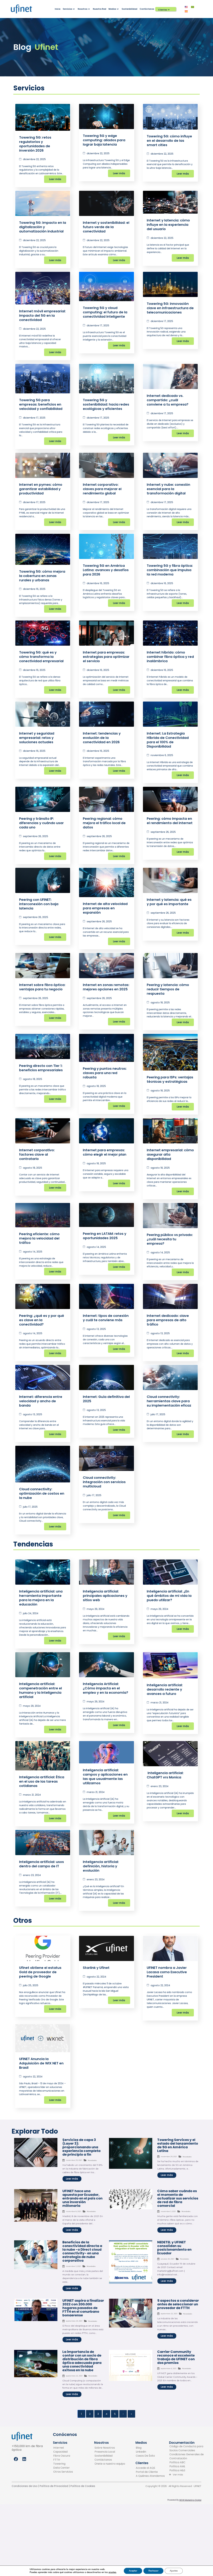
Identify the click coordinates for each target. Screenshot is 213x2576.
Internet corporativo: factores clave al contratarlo (37, 1167)
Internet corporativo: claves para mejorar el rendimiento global (102, 494)
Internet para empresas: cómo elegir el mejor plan (104, 1165)
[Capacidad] (63, 2521)
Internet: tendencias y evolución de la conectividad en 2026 (102, 745)
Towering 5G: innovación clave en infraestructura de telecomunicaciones (170, 310)
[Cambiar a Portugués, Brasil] (192, 7)
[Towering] (63, 2533)
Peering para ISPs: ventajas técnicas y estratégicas (170, 1091)
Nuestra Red (99, 9)
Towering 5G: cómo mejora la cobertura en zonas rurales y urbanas (42, 581)
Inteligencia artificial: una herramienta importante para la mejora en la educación (41, 1617)
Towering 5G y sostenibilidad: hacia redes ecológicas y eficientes (106, 408)
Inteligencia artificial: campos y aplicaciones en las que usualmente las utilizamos (105, 1798)
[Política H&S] (187, 2540)
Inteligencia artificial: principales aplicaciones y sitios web (105, 1614)
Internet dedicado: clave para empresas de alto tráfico (168, 1335)
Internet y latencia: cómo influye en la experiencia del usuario (168, 225)
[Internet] (63, 2517)
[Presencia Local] (110, 2521)
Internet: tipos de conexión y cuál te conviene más (106, 1333)
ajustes (114, 2572)
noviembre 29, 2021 (78, 2188)
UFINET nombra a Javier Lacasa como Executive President (167, 1997)
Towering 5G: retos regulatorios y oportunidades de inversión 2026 (35, 144)
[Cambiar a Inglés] (186, 7)
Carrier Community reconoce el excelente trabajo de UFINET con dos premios (176, 2417)
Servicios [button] (69, 9)
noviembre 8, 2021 (77, 2248)
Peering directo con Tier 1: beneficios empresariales (41, 1080)
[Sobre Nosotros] (110, 2517)
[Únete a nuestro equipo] (110, 2533)
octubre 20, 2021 (171, 2305)
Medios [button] (113, 9)
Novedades (74, 2191)
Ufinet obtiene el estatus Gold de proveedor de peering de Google (40, 1997)
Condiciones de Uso (24, 2555)
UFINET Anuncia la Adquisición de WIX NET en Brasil (41, 2089)
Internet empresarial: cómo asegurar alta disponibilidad (170, 1167)
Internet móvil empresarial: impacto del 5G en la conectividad (42, 317)
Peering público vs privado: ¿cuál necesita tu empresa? (170, 1253)
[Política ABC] (187, 2532)
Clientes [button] (163, 10)
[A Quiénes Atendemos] (150, 2545)
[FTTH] (63, 2529)
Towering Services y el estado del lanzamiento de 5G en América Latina (177, 2173)
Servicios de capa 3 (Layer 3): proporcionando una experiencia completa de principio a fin (81, 2175)
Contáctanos (147, 9)
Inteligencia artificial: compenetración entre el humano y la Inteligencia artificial (40, 1711)
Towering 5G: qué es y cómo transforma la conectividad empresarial (41, 664)
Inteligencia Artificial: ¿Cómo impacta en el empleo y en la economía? (105, 1709)
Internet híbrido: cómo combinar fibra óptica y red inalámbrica (170, 664)
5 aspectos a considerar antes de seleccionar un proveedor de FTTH (178, 2356)
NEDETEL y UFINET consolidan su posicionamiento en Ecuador (174, 2293)
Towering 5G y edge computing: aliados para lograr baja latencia (104, 140)
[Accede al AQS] (150, 2537)
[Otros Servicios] (63, 2541)
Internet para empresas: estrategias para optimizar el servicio (106, 664)
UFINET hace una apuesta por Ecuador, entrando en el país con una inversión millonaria (82, 2235)
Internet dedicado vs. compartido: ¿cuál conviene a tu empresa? (167, 403)
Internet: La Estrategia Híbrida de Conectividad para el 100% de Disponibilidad (168, 748)
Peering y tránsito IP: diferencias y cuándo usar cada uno (41, 832)
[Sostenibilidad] (110, 2525)
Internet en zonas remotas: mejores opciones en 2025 (106, 998)
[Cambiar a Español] (186, 11)
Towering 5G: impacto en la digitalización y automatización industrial (42, 228)
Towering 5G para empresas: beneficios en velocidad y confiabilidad (40, 408)
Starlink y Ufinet (96, 1992)
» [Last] (131, 2483)
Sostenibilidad (129, 9)
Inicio (57, 9)
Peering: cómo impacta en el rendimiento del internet (170, 829)
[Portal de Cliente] (150, 2541)
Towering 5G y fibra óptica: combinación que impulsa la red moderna (170, 576)
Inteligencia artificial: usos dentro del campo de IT (41, 1887)
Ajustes (176, 2570)
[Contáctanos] (110, 2529)
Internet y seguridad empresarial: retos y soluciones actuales (36, 745)
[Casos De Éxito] (145, 2525)
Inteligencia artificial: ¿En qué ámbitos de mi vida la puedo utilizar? (169, 1614)
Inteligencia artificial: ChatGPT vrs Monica (165, 1797)
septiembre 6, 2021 (173, 2429)
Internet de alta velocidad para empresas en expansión (105, 918)
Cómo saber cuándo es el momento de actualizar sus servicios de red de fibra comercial (177, 2235)
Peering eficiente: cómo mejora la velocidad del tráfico (39, 1252)
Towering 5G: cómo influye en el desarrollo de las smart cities (169, 140)
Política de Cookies (83, 2555)
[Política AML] (187, 2536)
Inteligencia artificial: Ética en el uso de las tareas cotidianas (41, 1803)
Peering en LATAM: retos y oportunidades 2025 (104, 1250)
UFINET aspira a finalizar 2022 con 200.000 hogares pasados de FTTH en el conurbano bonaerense (83, 2359)
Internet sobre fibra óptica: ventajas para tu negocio (42, 998)
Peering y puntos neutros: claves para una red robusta (105, 1085)
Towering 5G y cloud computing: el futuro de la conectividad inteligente (105, 314)
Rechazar (155, 2570)
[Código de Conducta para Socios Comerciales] (187, 2518)
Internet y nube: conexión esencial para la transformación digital (168, 494)
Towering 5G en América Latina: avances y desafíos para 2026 (106, 576)
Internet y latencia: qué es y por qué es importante (169, 911)
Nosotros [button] (84, 9)
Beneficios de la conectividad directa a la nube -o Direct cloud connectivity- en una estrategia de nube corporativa (82, 2297)
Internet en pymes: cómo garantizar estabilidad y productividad (40, 494)
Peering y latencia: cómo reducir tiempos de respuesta (168, 1000)
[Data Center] (63, 2537)
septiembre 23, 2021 (78, 2372)
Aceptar (134, 2570)
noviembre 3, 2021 (172, 2248)
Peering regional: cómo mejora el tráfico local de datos (104, 832)
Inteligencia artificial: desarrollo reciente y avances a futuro (165, 1710)
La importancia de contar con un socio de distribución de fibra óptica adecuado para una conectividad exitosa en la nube (82, 2421)
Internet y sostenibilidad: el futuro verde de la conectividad (106, 228)
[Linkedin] (145, 2521)
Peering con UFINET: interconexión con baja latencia (38, 914)
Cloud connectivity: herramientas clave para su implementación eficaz (169, 1417)
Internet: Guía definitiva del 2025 (106, 1415)
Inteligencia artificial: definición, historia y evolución (101, 1889)
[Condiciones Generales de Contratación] (187, 2526)
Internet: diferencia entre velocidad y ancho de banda (40, 1417)
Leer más (55, 180)
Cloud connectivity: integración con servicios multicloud (104, 1499)
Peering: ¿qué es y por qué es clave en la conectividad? (41, 1335)
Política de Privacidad (53, 2555)
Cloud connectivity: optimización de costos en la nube (41, 1511)
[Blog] (145, 2517)
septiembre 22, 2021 (173, 2365)
